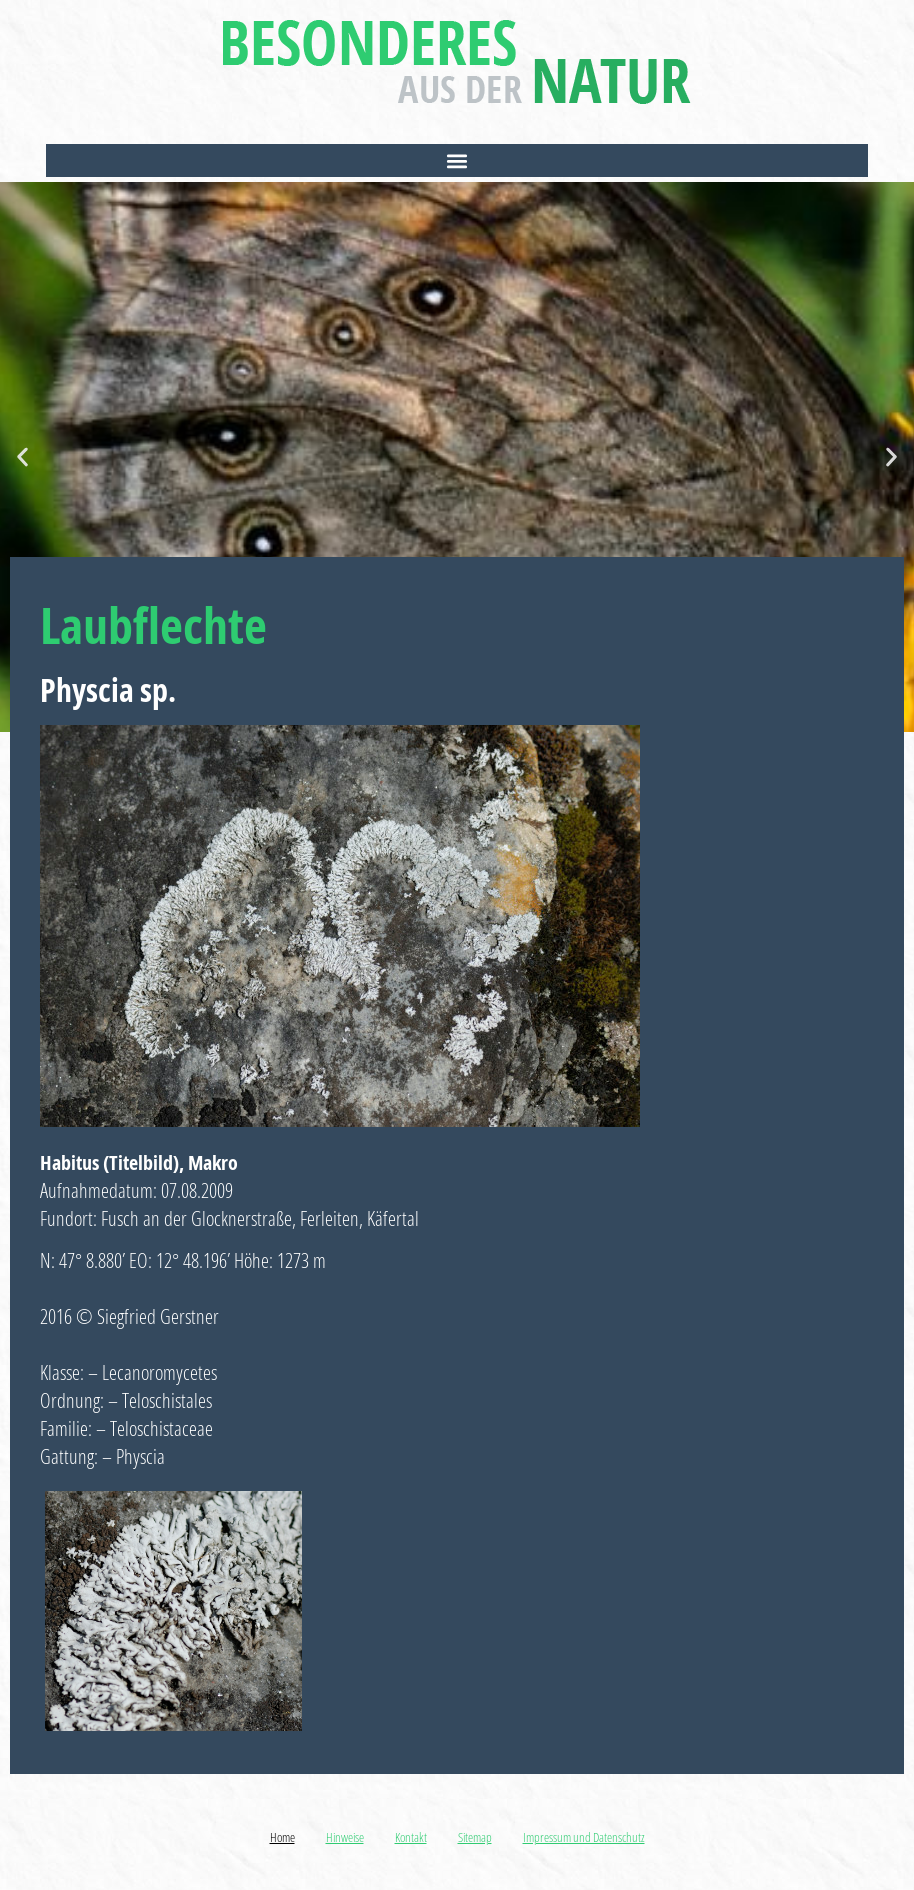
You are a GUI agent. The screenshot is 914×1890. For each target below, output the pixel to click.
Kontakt (411, 1837)
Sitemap (475, 1837)
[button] (457, 160)
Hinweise (345, 1837)
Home (282, 1837)
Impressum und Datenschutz (584, 1837)
